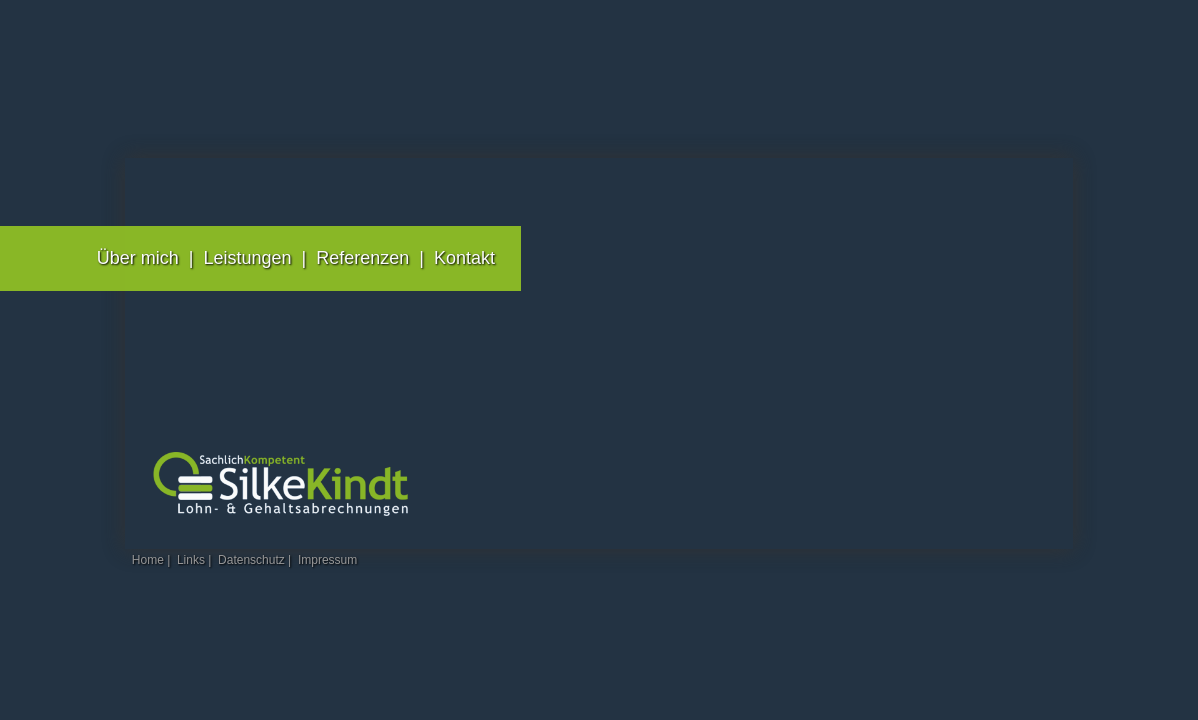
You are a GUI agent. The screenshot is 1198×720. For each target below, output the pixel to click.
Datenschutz (251, 560)
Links (191, 560)
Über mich (138, 258)
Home (148, 560)
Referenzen (362, 258)
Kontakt (464, 258)
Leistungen (248, 258)
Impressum (327, 560)
